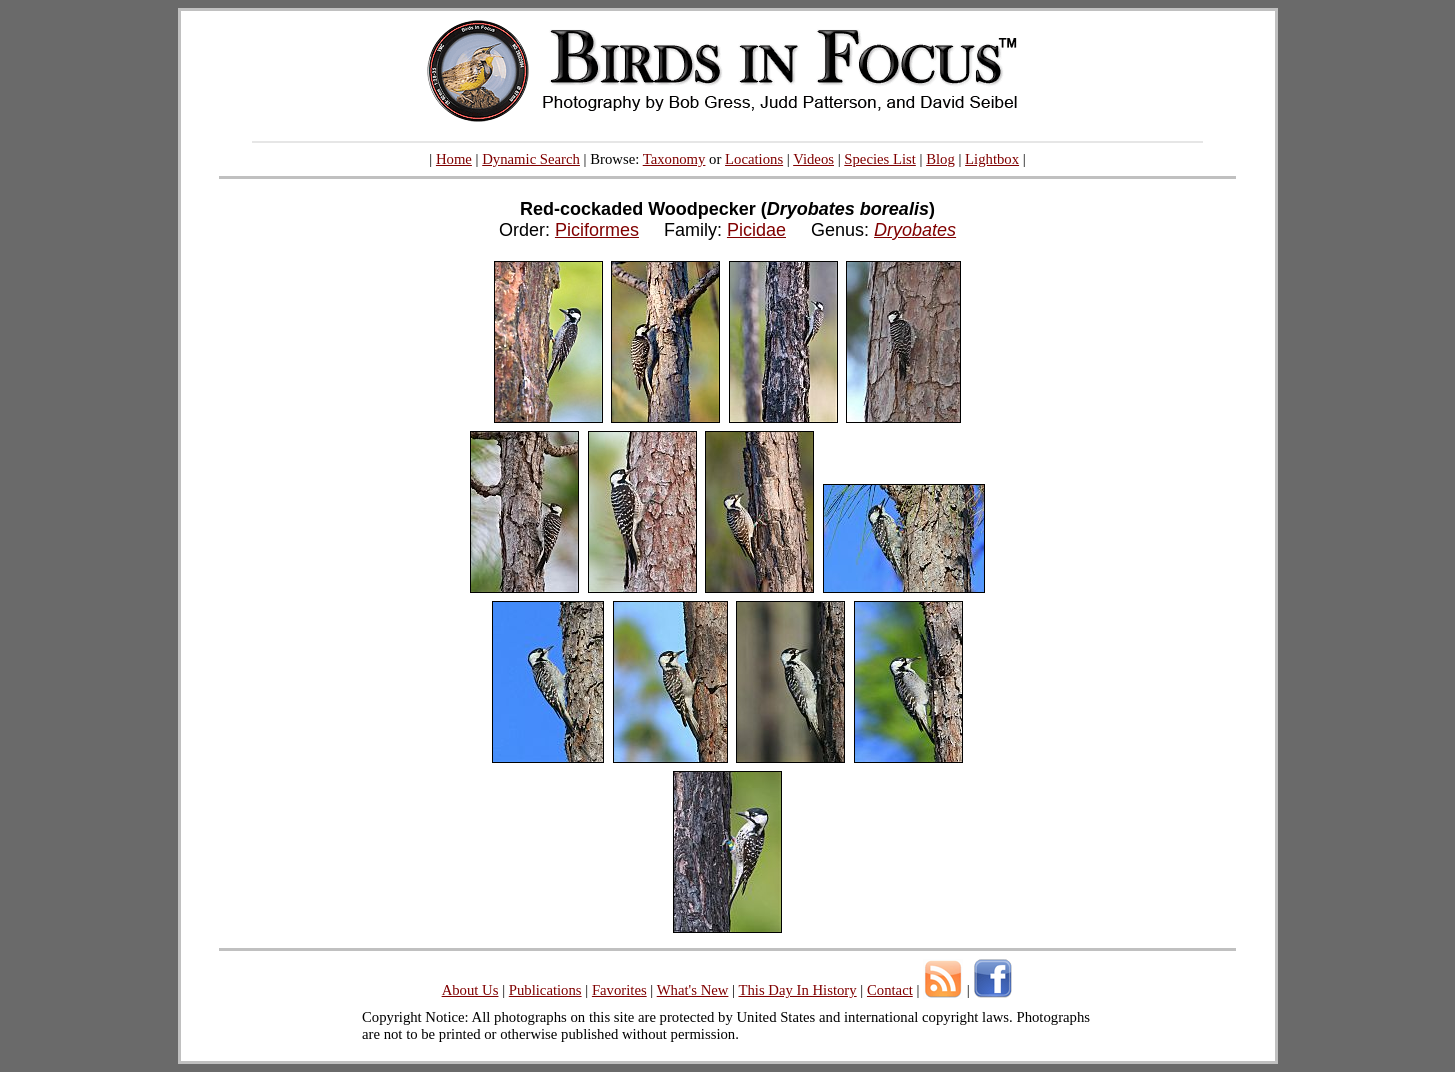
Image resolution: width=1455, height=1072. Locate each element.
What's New (693, 990)
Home (454, 159)
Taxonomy (674, 159)
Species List (880, 159)
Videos (813, 159)
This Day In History (797, 990)
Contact (890, 990)
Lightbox (992, 159)
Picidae (756, 230)
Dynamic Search (531, 159)
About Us (470, 990)
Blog (940, 159)
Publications (545, 990)
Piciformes (597, 230)
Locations (754, 159)
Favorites (619, 990)
